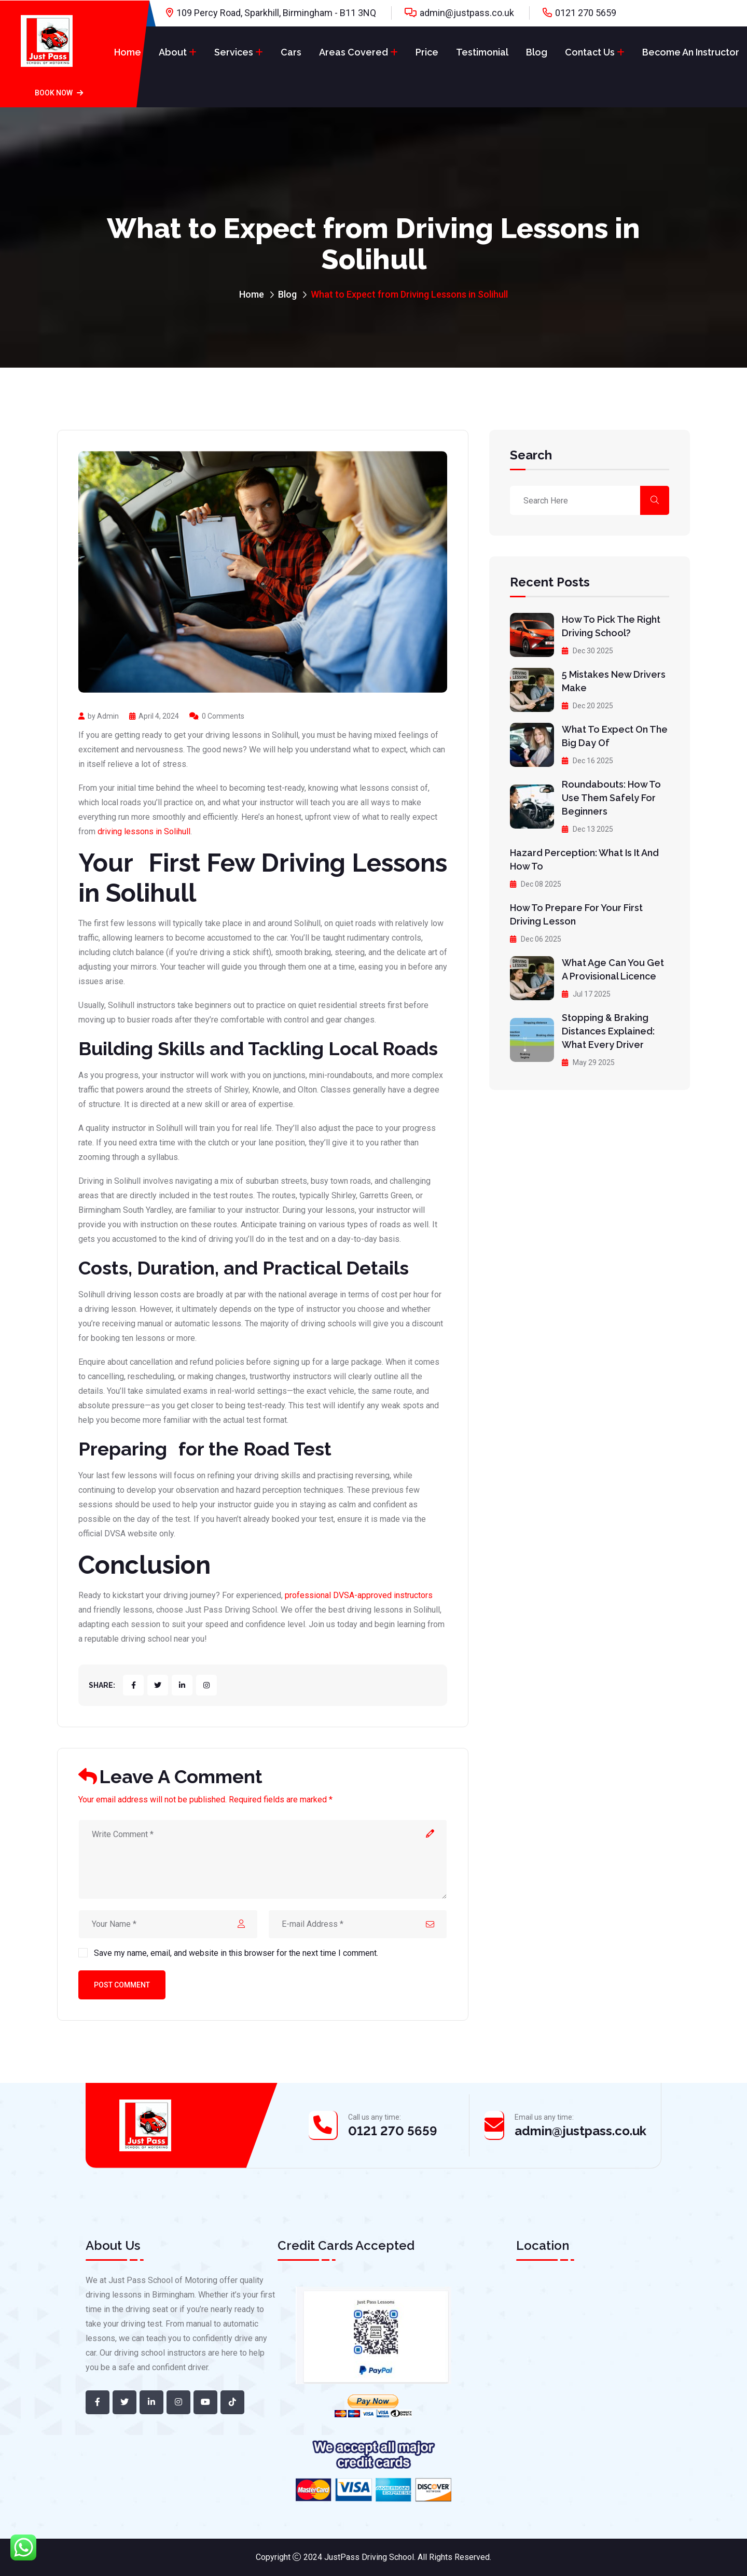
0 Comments (216, 716)
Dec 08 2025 (535, 884)
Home (127, 52)
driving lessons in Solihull (144, 831)
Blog (536, 52)
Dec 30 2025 (587, 651)
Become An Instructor (690, 52)
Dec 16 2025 (587, 761)
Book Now (59, 93)
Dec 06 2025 (535, 939)
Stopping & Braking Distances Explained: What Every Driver (608, 1031)
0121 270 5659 (585, 12)
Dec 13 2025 (587, 829)
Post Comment (122, 1985)
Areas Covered (353, 52)
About (173, 52)
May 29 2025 (588, 1062)
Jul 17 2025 (586, 994)
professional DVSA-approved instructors (359, 1595)
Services (233, 52)
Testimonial (482, 52)
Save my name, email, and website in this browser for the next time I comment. (236, 1953)
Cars (291, 52)
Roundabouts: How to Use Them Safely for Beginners (611, 798)
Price (427, 52)
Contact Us (590, 52)
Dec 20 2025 (587, 706)
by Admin (98, 716)
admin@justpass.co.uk (467, 12)
